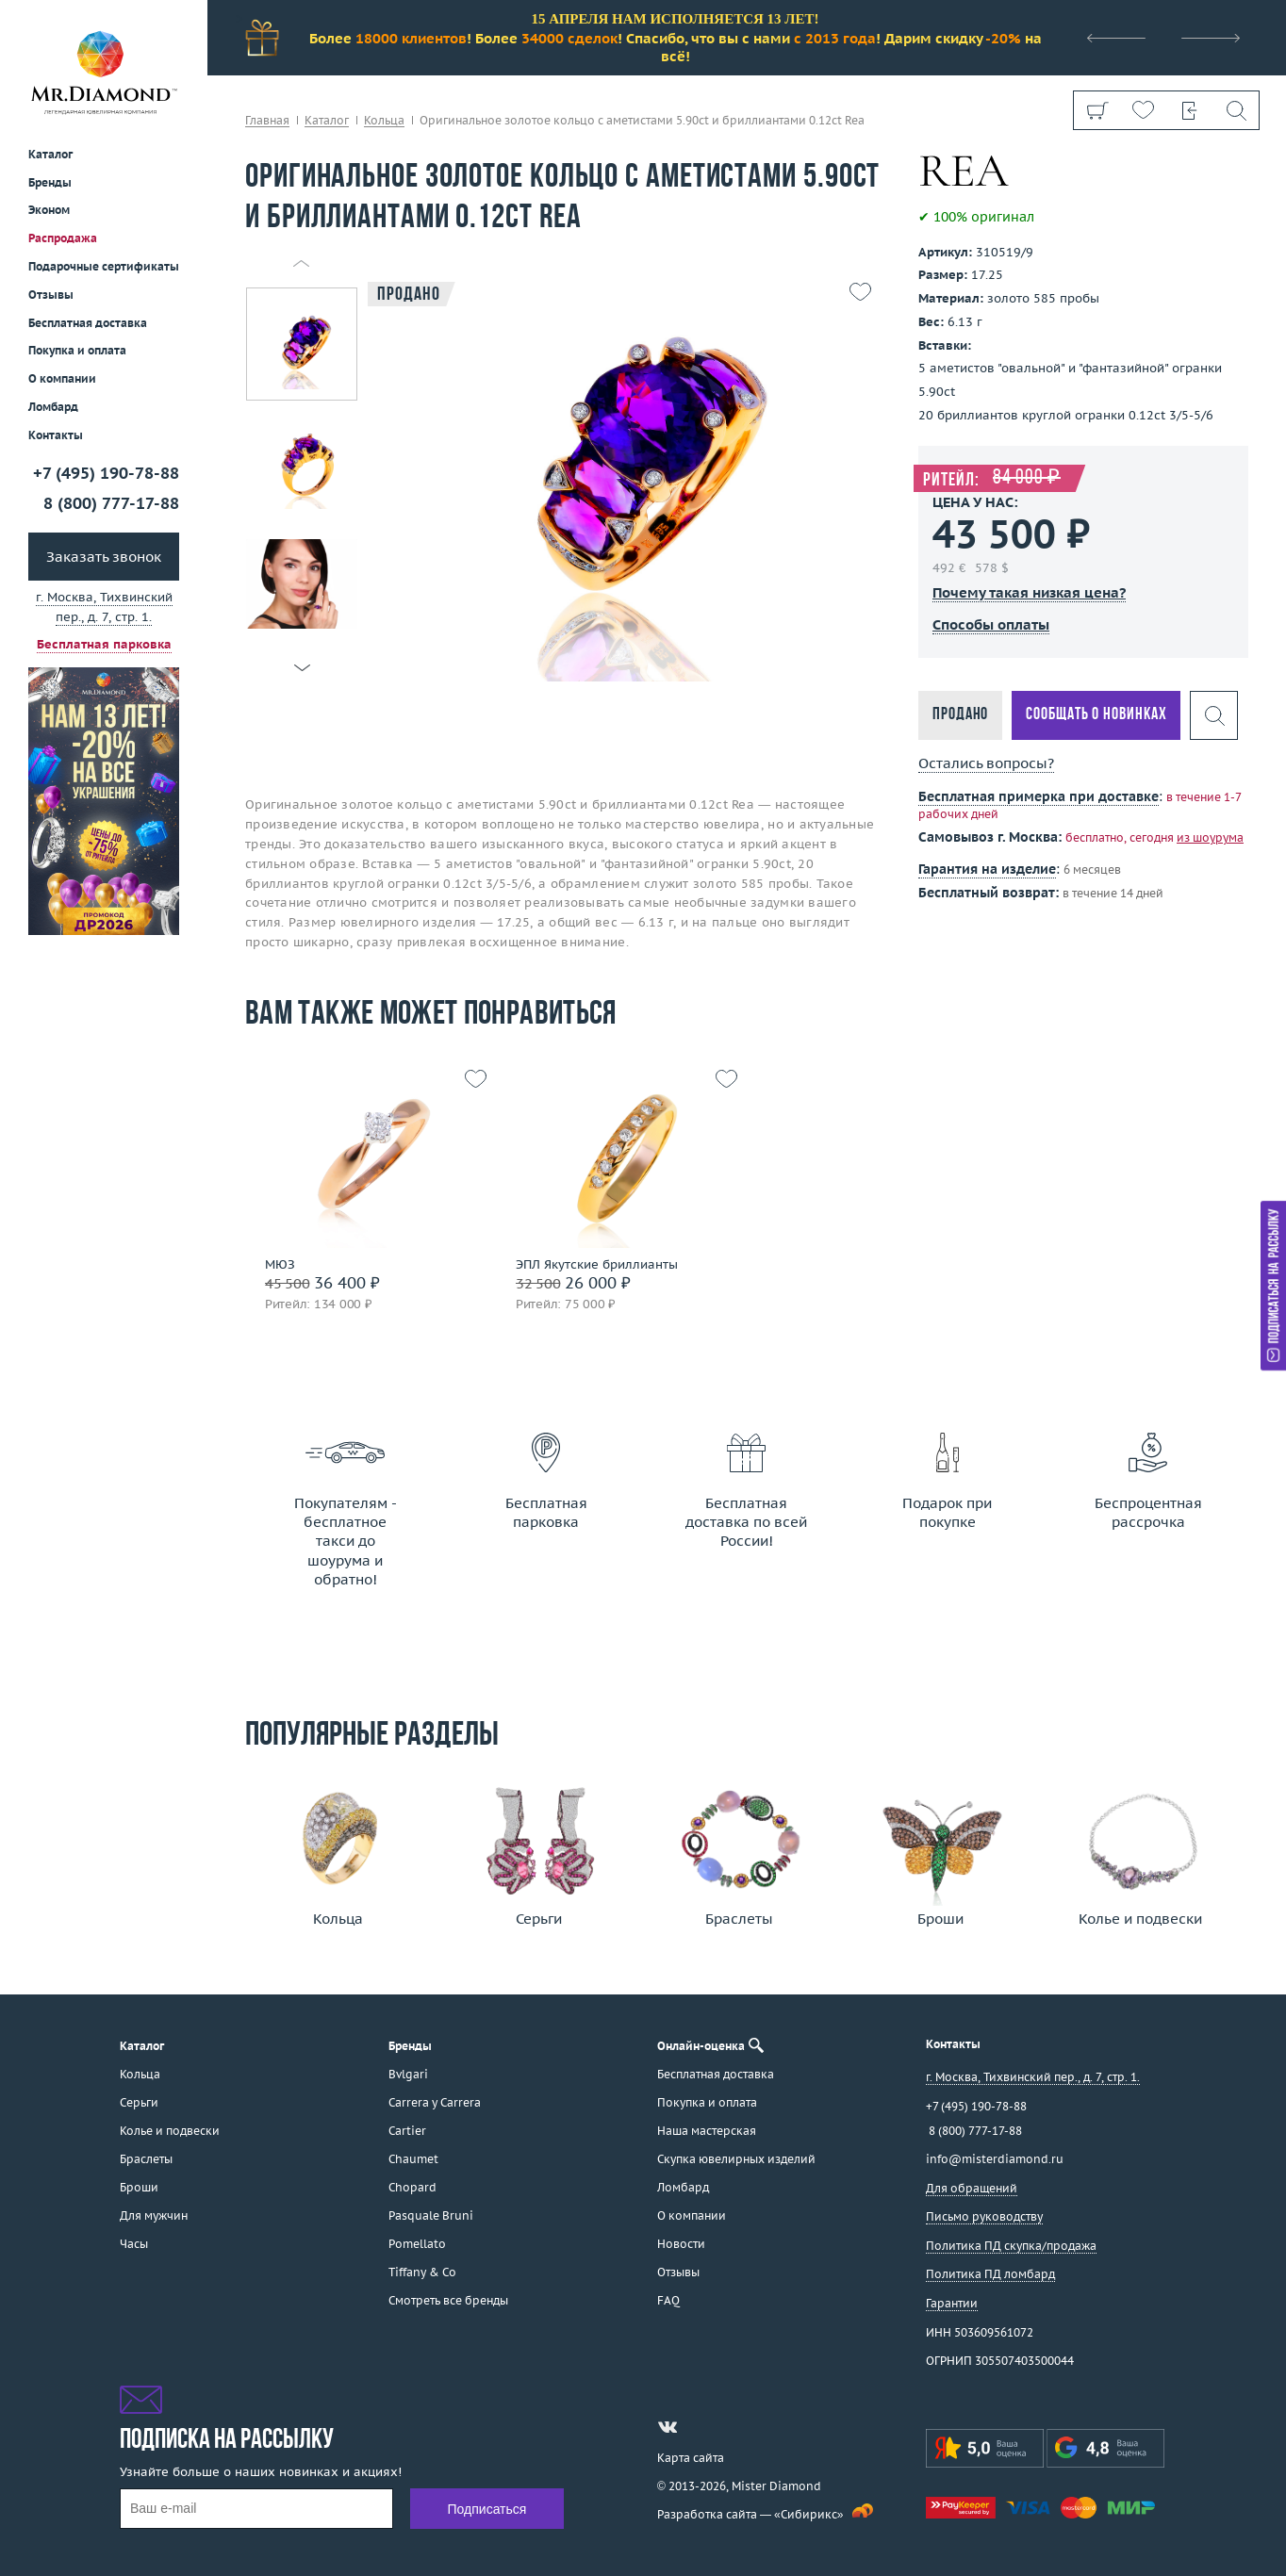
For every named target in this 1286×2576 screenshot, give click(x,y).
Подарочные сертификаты (103, 266)
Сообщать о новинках (1096, 715)
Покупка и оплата (77, 350)
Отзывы (51, 294)
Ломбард (53, 407)
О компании (62, 378)
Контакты (55, 435)
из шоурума (1210, 837)
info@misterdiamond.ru (994, 2159)
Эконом (49, 210)
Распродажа (62, 238)
